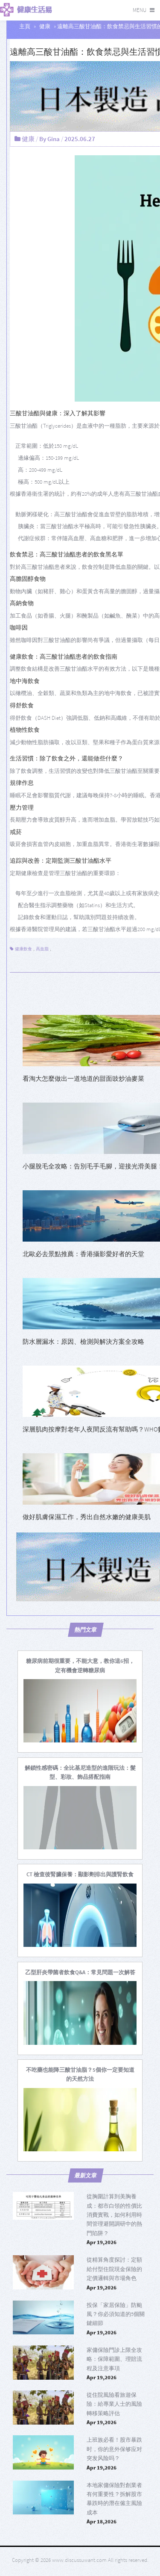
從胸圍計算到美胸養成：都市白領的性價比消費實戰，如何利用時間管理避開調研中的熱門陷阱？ (114, 2215)
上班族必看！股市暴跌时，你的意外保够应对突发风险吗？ (114, 2449)
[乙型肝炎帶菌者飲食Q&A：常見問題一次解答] (80, 1972)
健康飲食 (23, 949)
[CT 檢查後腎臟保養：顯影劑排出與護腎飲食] (80, 1874)
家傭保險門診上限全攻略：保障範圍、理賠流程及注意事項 (114, 2359)
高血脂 (42, 949)
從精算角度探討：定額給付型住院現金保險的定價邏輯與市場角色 (114, 2269)
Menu (139, 10)
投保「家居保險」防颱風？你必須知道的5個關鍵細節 (116, 2314)
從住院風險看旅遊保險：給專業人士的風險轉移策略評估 (114, 2404)
